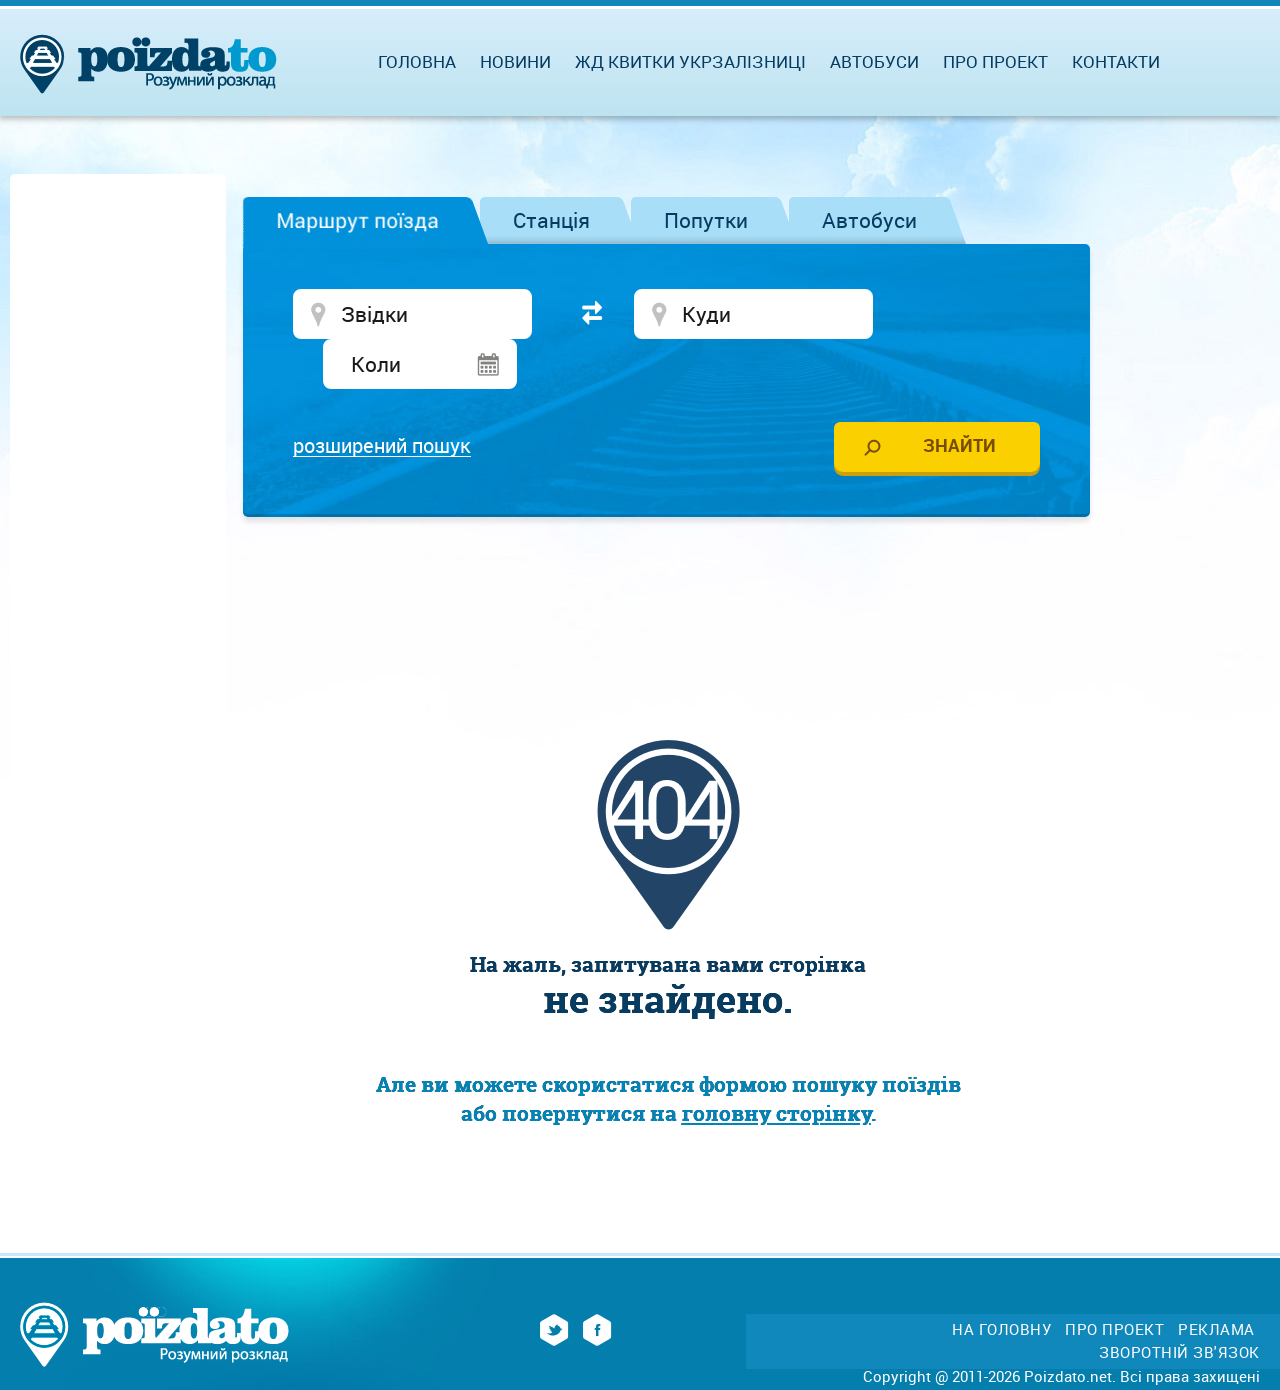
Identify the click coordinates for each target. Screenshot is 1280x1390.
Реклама (1216, 1282)
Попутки (706, 220)
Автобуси (869, 220)
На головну (1001, 1282)
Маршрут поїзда (357, 220)
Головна (417, 61)
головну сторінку (776, 1066)
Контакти (1116, 61)
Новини (515, 61)
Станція (551, 220)
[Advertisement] (668, 545)
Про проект (995, 61)
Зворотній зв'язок (1179, 1305)
